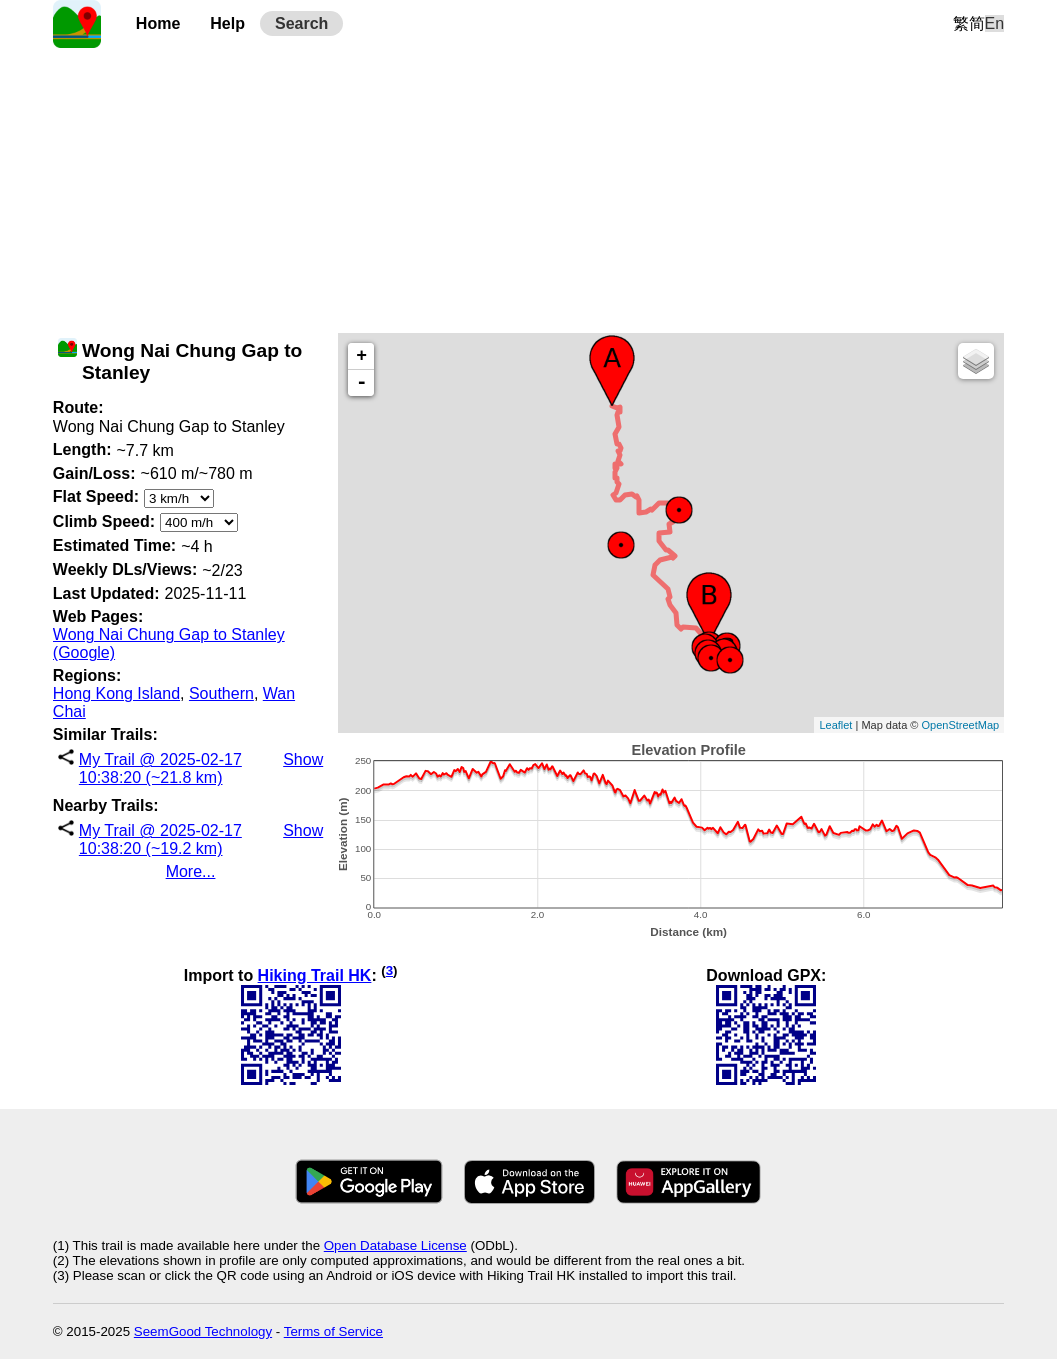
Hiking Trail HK (315, 975)
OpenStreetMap (960, 725)
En (995, 23)
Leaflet (835, 725)
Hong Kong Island (116, 693)
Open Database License (395, 1245)
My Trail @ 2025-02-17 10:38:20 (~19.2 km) (160, 839)
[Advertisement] (528, 188)
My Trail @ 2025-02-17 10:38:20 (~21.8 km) (160, 768)
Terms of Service (333, 1331)
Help (227, 23)
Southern (221, 693)
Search (301, 23)
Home (158, 23)
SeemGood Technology (203, 1331)
